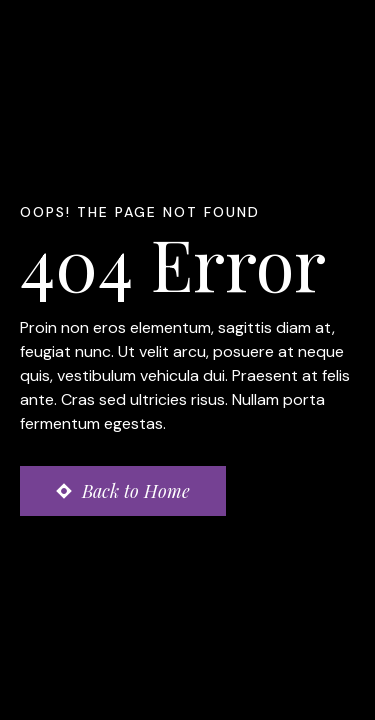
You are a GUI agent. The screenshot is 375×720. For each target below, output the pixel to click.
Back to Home (136, 491)
